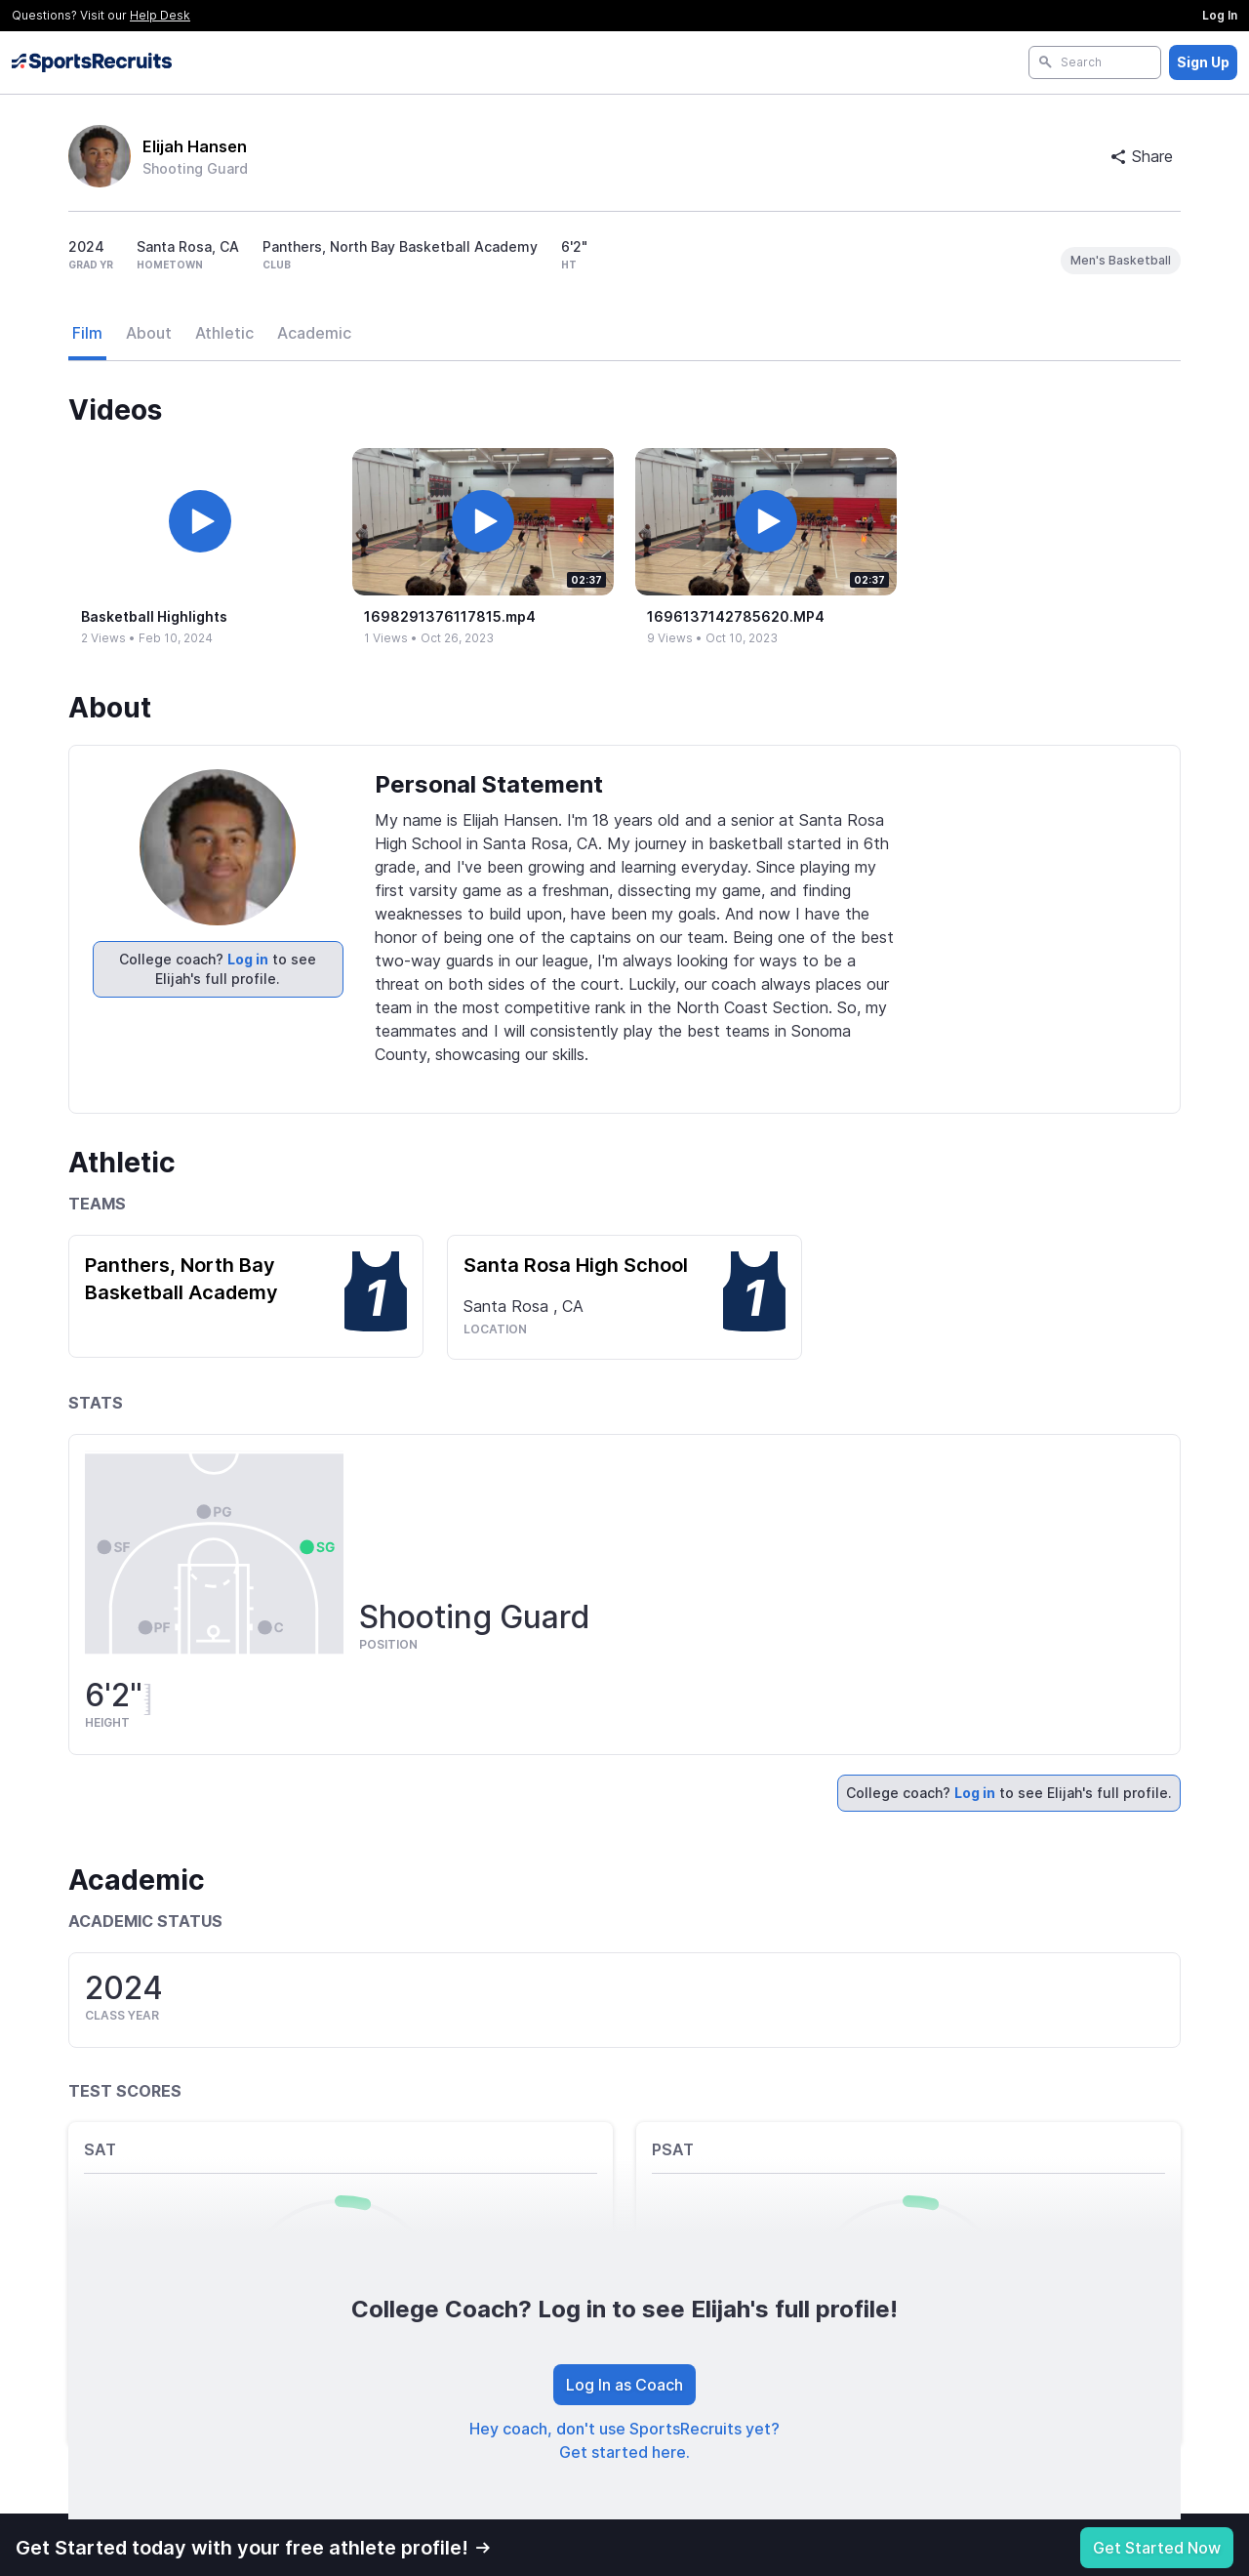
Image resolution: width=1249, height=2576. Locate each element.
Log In (1219, 15)
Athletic (224, 333)
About (149, 333)
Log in (247, 959)
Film (87, 333)
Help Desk (160, 15)
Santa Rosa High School (575, 1265)
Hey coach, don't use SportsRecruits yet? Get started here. (624, 2440)
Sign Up (1203, 62)
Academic (314, 333)
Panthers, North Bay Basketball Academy (181, 1278)
